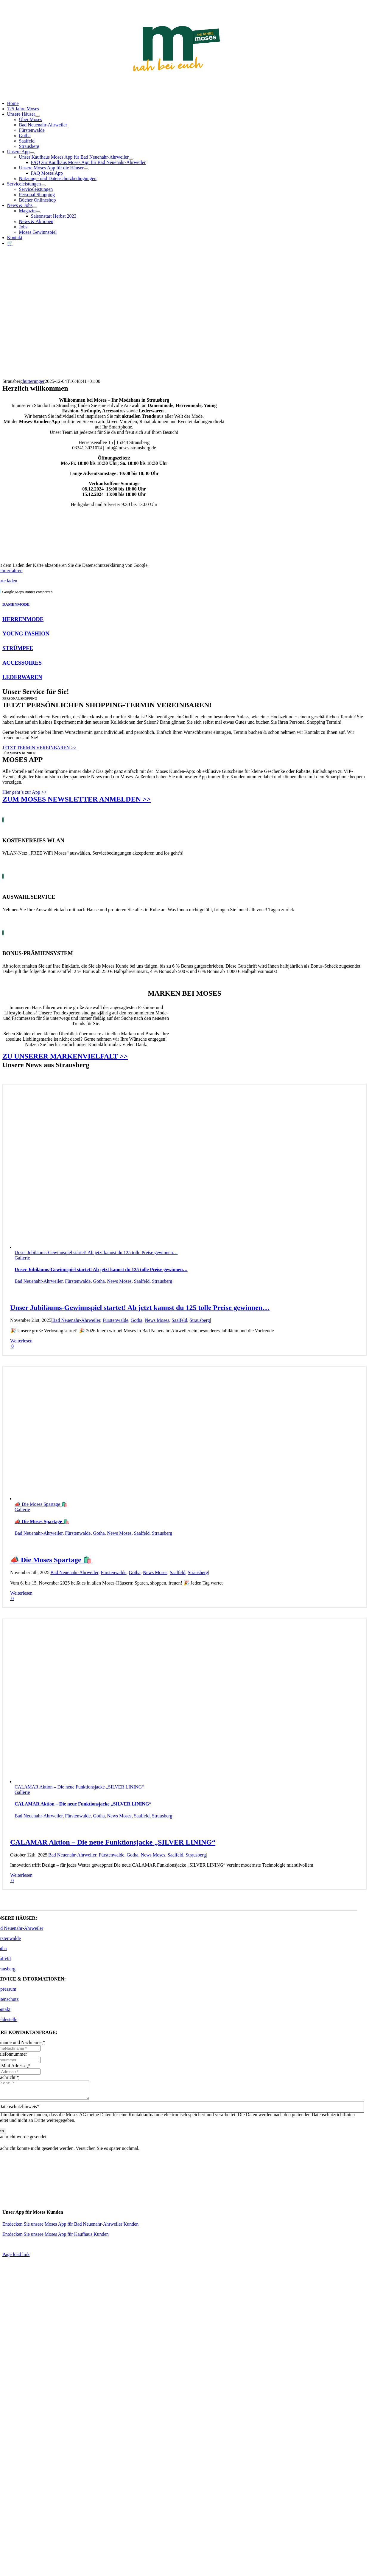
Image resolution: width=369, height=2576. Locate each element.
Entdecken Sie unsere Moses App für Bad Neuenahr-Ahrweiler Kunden (70, 2227)
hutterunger (34, 381)
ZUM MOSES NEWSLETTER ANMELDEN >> (76, 799)
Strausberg (162, 1281)
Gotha (99, 1281)
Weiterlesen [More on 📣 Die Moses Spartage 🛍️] (21, 1593)
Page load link (16, 2258)
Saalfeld (142, 1281)
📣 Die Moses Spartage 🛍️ (41, 1504)
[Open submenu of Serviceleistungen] (43, 185)
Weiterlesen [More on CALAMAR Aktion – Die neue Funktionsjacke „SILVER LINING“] (21, 1875)
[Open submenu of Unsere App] (32, 153)
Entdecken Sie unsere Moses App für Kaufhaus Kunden (55, 2237)
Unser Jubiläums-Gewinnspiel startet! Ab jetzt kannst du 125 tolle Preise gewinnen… (96, 1252)
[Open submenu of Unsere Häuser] (37, 116)
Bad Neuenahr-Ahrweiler (39, 1281)
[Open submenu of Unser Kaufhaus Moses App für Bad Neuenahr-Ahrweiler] (131, 159)
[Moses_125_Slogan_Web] (176, 72)
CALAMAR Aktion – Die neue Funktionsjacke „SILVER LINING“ (79, 1786)
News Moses (119, 1281)
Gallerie (22, 1257)
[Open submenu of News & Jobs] (34, 207)
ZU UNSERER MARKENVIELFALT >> (65, 1056)
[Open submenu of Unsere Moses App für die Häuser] (86, 169)
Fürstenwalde (78, 1281)
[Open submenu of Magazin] (38, 212)
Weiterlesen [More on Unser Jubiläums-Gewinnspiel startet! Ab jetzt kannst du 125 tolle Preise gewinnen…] (21, 1340)
